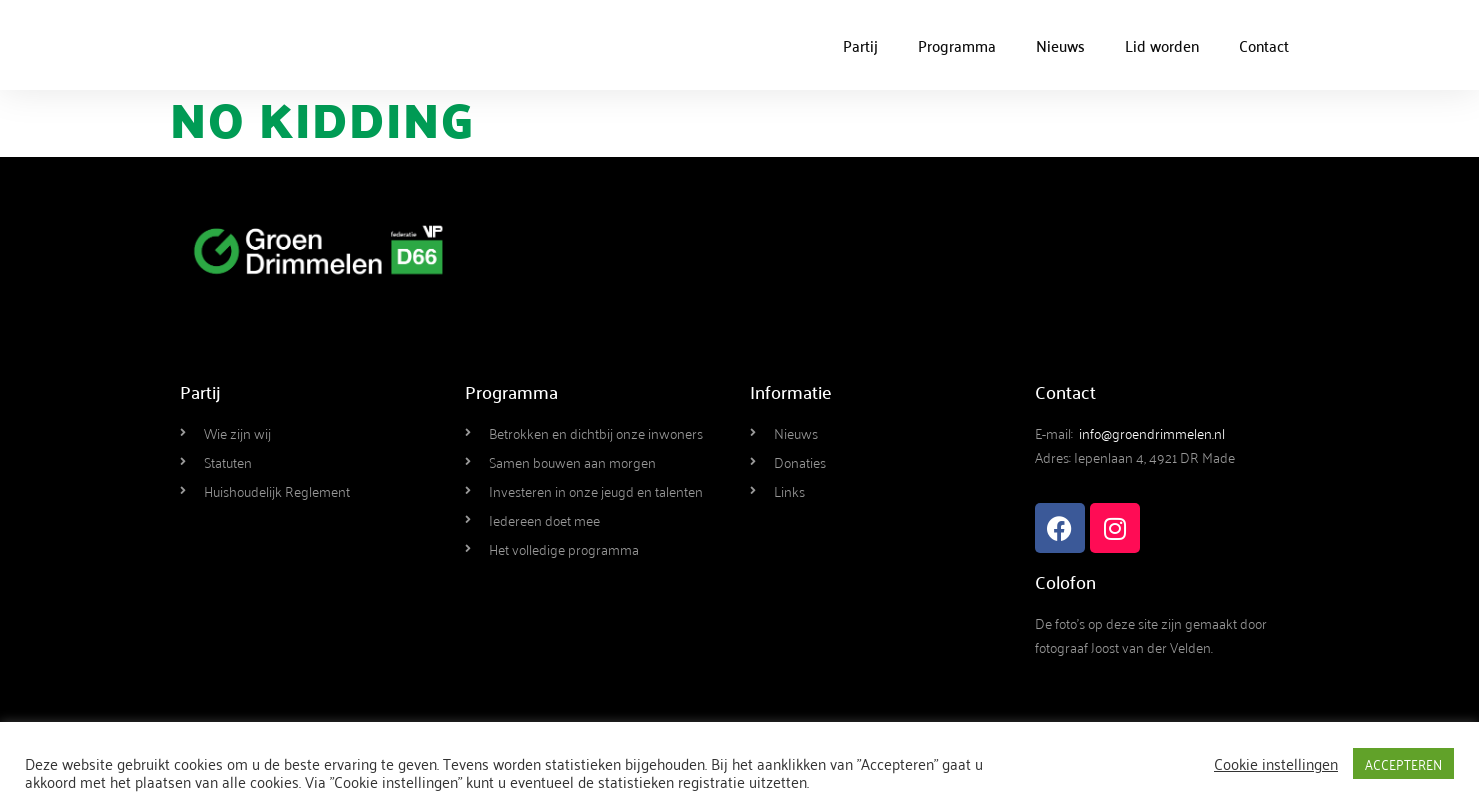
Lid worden (1162, 45)
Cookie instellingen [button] (1276, 763)
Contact (1264, 45)
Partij (860, 45)
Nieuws (1060, 45)
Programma (957, 45)
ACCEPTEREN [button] (1403, 763)
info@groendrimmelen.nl (1152, 432)
